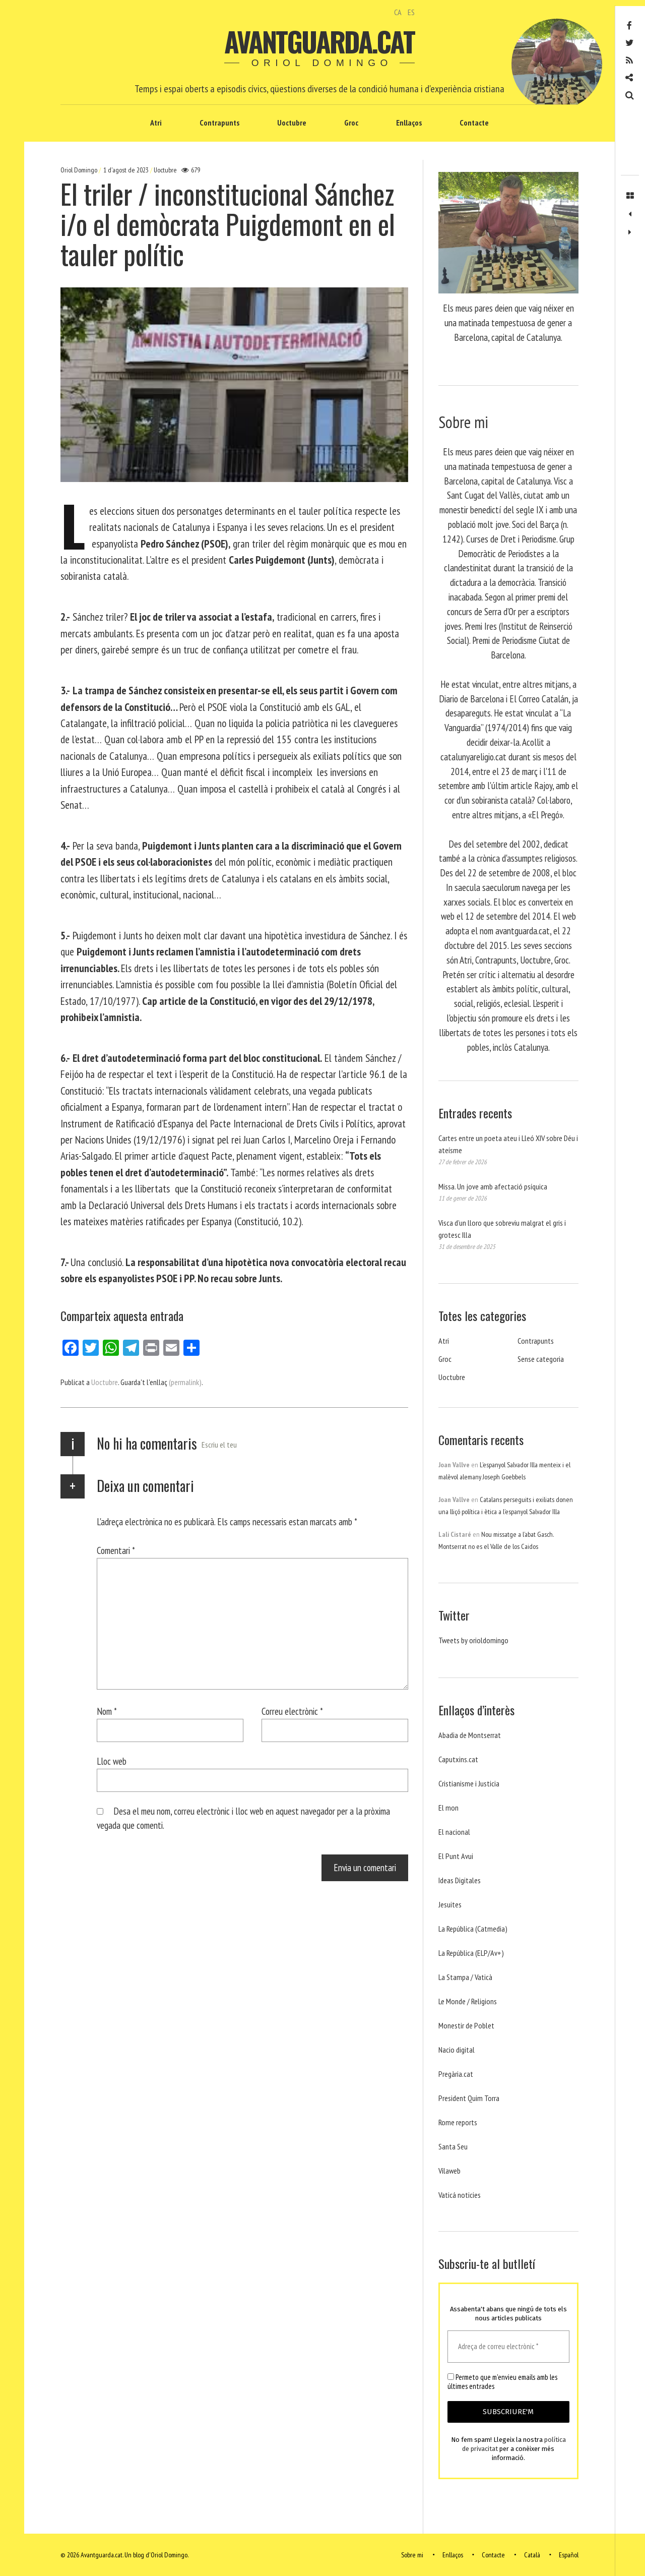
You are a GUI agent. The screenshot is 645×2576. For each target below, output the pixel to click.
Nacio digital (456, 2050)
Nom (107, 1711)
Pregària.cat (455, 2074)
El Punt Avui (455, 1856)
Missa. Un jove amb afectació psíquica (492, 1186)
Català (532, 2554)
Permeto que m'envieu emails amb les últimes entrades (502, 2382)
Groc (351, 122)
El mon (448, 1808)
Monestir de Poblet (466, 2025)
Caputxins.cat (458, 1759)
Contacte (474, 122)
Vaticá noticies (459, 2195)
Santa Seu (453, 2146)
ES (411, 12)
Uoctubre (291, 122)
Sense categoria (541, 1359)
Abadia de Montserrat (469, 1735)
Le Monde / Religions (467, 2001)
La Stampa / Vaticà (465, 1977)
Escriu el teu (219, 1445)
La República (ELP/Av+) (471, 1953)
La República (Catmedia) (472, 1929)
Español (568, 2554)
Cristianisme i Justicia (468, 1783)
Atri (156, 122)
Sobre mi (412, 2554)
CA (398, 12)
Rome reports (457, 2122)
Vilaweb (449, 2171)
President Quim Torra (468, 2098)
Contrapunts (219, 122)
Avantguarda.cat (319, 41)
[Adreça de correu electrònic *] (508, 2346)
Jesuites (450, 1904)
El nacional (454, 1832)
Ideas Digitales (459, 1880)
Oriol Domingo (79, 169)
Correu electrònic (292, 1711)
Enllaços (409, 122)
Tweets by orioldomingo (473, 1640)
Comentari (116, 1550)
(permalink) (185, 1382)
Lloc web (111, 1761)
